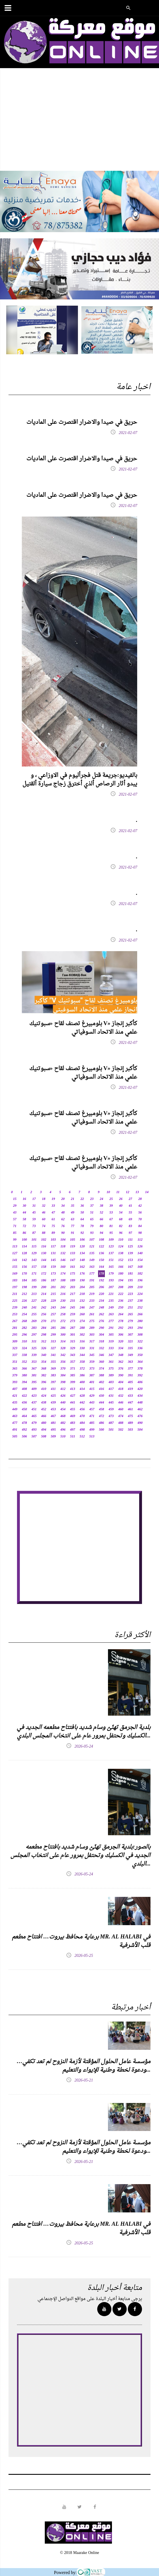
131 (53, 1253)
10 (108, 1192)
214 (43, 1294)
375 (111, 1369)
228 (43, 1301)
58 (24, 1219)
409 (34, 1389)
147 (72, 1260)
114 (24, 1246)
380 (24, 1375)
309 (14, 1341)
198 (24, 1287)
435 (14, 1403)
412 (62, 1389)
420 (140, 1389)
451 (34, 1409)
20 (63, 1199)
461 (130, 1409)
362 (120, 1362)
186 (43, 1280)
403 (111, 1382)
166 (120, 1267)
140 (140, 1253)
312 (43, 1341)
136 (101, 1253)
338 (24, 1355)
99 (14, 1240)
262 (101, 1314)
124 (120, 1246)
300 (62, 1335)
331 (91, 1348)
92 (82, 1233)
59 (34, 1219)
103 (53, 1240)
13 (137, 1192)
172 (43, 1274)
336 (140, 1348)
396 (43, 1382)
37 (92, 1206)
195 (130, 1280)
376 (120, 1369)
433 (130, 1396)
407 (14, 1389)
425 (53, 1396)
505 (14, 1436)
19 (53, 1199)
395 (34, 1382)
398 (62, 1382)
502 (120, 1430)
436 (24, 1403)
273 (72, 1321)
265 (130, 1314)
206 (101, 1287)
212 (24, 1294)
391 (130, 1375)
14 (147, 1192)
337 (14, 1355)
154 (140, 1260)
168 (140, 1267)
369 (53, 1369)
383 (53, 1375)
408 (24, 1389)
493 (34, 1430)
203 (72, 1287)
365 (14, 1369)
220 (101, 1294)
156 (24, 1267)
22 (82, 1199)
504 (140, 1430)
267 (14, 1321)
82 (120, 1226)
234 (101, 1301)
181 (130, 1274)
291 (111, 1328)
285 (53, 1328)
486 (101, 1423)
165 (111, 1267)
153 (130, 1260)
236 (120, 1301)
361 (111, 1362)
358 (82, 1362)
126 (140, 1246)
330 (82, 1348)
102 (43, 1240)
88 (43, 1233)
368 (43, 1369)
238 (140, 1301)
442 (82, 1403)
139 (130, 1253)
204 (82, 1287)
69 (130, 1219)
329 (72, 1348)
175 (72, 1274)
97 (130, 1233)
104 (62, 1240)
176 (82, 1274)
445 (111, 1403)
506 (24, 1436)
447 (130, 1403)
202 (62, 1287)
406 (140, 1382)
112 (139, 1240)
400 (82, 1382)
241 (34, 1308)
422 (24, 1396)
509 (53, 1436)
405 (130, 1382)
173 (53, 1274)
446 (120, 1403)
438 (43, 1403)
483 (72, 1423)
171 (34, 1274)
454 (62, 1409)
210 (140, 1287)
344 (82, 1355)
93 (92, 1233)
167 (130, 1267)
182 (140, 1274)
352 (24, 1362)
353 (34, 1362)
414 (82, 1389)
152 (120, 1260)
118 (62, 1246)
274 (82, 1321)
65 (92, 1219)
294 (140, 1328)
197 (14, 1287)
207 (111, 1287)
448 (140, 1403)
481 (53, 1423)
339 (34, 1355)
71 (14, 1226)
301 (72, 1335)
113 (14, 1246)
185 (34, 1280)
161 (72, 1267)
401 (91, 1382)
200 (43, 1287)
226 (24, 1301)
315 (72, 1341)
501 (111, 1430)
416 (101, 1389)
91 (72, 1233)
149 (91, 1260)
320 (120, 1341)
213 (34, 1294)
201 (53, 1287)
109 (111, 1240)
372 (82, 1369)
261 (91, 1314)
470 (82, 1416)
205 (91, 1287)
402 (101, 1382)
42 (140, 1206)
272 (62, 1321)
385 (72, 1375)
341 (53, 1355)
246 (82, 1308)
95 (111, 1233)
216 (62, 1294)
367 (34, 1369)
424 (43, 1396)
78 (82, 1226)
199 (34, 1287)
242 (43, 1308)
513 (91, 1436)
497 (72, 1430)
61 (53, 1219)
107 (91, 1240)
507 (34, 1436)
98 (140, 1233)
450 (24, 1409)
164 (101, 1267)
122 (101, 1246)
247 (91, 1308)
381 (34, 1375)
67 (111, 1219)
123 (111, 1246)
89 (53, 1233)
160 (62, 1267)
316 (82, 1341)
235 (111, 1301)
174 (62, 1274)
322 (140, 1341)
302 (82, 1335)
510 (62, 1436)
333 (111, 1348)
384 (62, 1375)
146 (62, 1260)
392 (140, 1375)
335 (130, 1348)
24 (101, 1199)
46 (43, 1213)
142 (24, 1260)
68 (120, 1219)
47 (53, 1213)
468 (62, 1416)
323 (14, 1348)
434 (140, 1396)
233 (91, 1301)
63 (72, 1219)
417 (111, 1389)
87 (34, 1233)
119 (72, 1246)
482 (62, 1423)
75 (53, 1226)
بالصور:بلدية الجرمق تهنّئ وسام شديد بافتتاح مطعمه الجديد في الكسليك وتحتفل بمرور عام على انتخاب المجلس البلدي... (80, 1855)
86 (24, 1233)
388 (101, 1375)
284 (43, 1328)
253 (14, 1314)
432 (120, 1396)
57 (14, 1219)
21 (72, 1199)
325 (34, 1348)
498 (82, 1430)
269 (34, 1321)
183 (14, 1280)
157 (34, 1267)
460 (120, 1409)
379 (14, 1375)
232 (82, 1301)
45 (34, 1213)
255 (34, 1314)
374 (101, 1369)
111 (130, 1240)
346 (101, 1355)
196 (140, 1280)
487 (111, 1423)
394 (24, 1382)
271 (53, 1321)
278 (120, 1321)
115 (33, 1246)
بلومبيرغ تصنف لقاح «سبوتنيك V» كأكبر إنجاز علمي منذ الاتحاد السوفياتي (83, 1028)
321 (130, 1341)
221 (111, 1294)
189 (72, 1280)
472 (101, 1416)
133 (72, 1253)
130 (43, 1253)
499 (91, 1430)
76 (63, 1226)
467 (53, 1416)
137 (111, 1253)
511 (72, 1436)
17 (34, 1199)
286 (62, 1328)
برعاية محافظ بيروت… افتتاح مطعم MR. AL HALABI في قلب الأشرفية (81, 1941)
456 (82, 1409)
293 (130, 1328)
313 (53, 1341)
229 (53, 1301)
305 (111, 1335)
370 (62, 1369)
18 (43, 1199)
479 (34, 1423)
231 (72, 1301)
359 (91, 1362)
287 (72, 1328)
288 (82, 1328)
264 (120, 1314)
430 (101, 1396)
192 (101, 1280)
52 (101, 1213)
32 (43, 1206)
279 (130, 1321)
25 (111, 1199)
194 (120, 1280)
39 (111, 1206)
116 (43, 1246)
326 (43, 1348)
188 (62, 1280)
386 (82, 1375)
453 (53, 1409)
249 (111, 1308)
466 (43, 1416)
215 (53, 1294)
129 (34, 1253)
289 (91, 1328)
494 (43, 1430)
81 (111, 1226)
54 (120, 1213)
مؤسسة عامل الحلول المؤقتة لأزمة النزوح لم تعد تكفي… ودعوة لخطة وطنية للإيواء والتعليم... (83, 2066)
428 (82, 1396)
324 (24, 1348)
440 (62, 1403)
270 (43, 1321)
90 (63, 1233)
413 (72, 1389)
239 (14, 1308)
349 (130, 1355)
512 (82, 1436)
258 (62, 1314)
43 (14, 1213)
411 (53, 1389)
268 (24, 1321)
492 (24, 1430)
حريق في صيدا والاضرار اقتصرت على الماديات (81, 422)
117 (53, 1246)
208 (120, 1287)
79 (92, 1226)
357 (72, 1362)
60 (43, 1219)
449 (14, 1409)
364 (140, 1362)
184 (24, 1280)
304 (101, 1335)
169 (14, 1274)
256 (43, 1314)
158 (43, 1267)
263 (111, 1314)
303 (91, 1335)
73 (34, 1226)
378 (140, 1369)
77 (72, 1226)
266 (140, 1314)
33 (53, 1206)
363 (130, 1362)
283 (34, 1328)
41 (130, 1206)
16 (24, 1199)
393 (14, 1382)
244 (62, 1308)
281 (14, 1328)
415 (91, 1389)
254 (24, 1314)
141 (14, 1260)
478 (24, 1423)
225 (14, 1301)
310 (24, 1341)
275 (91, 1321)
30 (24, 1206)
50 (82, 1213)
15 (14, 1199)
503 (130, 1430)
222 (120, 1294)
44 (24, 1213)
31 (34, 1206)
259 (72, 1314)
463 (14, 1416)
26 (120, 1199)
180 (120, 1274)
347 (111, 1355)
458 (101, 1409)
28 (140, 1199)
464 (24, 1416)
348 (120, 1355)
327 (53, 1348)
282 (24, 1328)
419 (130, 1389)
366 (24, 1369)
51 (92, 1213)
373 (91, 1369)
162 (82, 1267)
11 (117, 1192)
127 (14, 1253)
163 (91, 1267)
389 (111, 1375)
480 (43, 1423)
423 (34, 1396)
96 (120, 1233)
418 (120, 1389)
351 (14, 1362)
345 (91, 1355)
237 (130, 1301)
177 (91, 1274)
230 (62, 1301)
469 (72, 1416)
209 (130, 1287)
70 (140, 1219)
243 (53, 1308)
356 (62, 1362)
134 (82, 1253)
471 (91, 1416)
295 (14, 1335)
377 (130, 1369)
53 (111, 1213)
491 (14, 1430)
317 (91, 1341)
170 (24, 1274)
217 (72, 1294)
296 (24, 1335)
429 (91, 1396)
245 (72, 1308)
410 (43, 1389)
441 (72, 1403)
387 (91, 1375)
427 (72, 1396)
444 (101, 1403)
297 (34, 1335)
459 (111, 1409)
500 (101, 1430)
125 (130, 1246)
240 (24, 1308)
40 (120, 1206)
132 (62, 1253)
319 (111, 1341)
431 (111, 1396)
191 (91, 1280)
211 (14, 1294)
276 (101, 1321)
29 (14, 1206)
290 (101, 1328)
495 (53, 1430)
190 (82, 1280)
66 (101, 1219)
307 (130, 1335)
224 (140, 1294)
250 (120, 1308)
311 (33, 1341)
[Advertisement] (79, 125)
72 (24, 1226)
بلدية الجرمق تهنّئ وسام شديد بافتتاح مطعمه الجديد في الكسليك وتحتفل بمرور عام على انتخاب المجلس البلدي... (83, 1731)
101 (34, 1240)
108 (101, 1240)
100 (24, 1240)
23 (92, 1199)
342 (62, 1355)
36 (82, 1206)
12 (127, 1192)
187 (53, 1280)
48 (63, 1213)
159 (53, 1267)
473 (111, 1416)
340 (43, 1355)
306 (120, 1335)
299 (53, 1335)
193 (111, 1280)
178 (101, 1274)
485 (91, 1423)
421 (14, 1396)
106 (82, 1240)
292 (120, 1328)
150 (101, 1260)
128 (24, 1253)
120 (82, 1246)
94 (101, 1233)
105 (72, 1240)
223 (130, 1294)
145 (53, 1260)
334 (120, 1348)
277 (111, 1321)
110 (120, 1240)
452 (43, 1409)
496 (62, 1430)
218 (82, 1294)
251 (130, 1308)
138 (120, 1253)
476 (140, 1416)
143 (34, 1260)
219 (91, 1294)
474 (120, 1416)
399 (72, 1382)
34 (63, 1206)
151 (111, 1260)
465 (34, 1416)
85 (14, 1233)
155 (14, 1267)
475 (130, 1416)
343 (72, 1355)
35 (72, 1206)
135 (91, 1253)
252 (140, 1308)
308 (140, 1335)
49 (72, 1213)
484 (82, 1423)
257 (53, 1314)
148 (82, 1260)
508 (43, 1436)
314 (62, 1341)
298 (43, 1335)
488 (120, 1423)
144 (43, 1260)
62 (63, 1219)
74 (43, 1226)
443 (91, 1403)
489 (130, 1423)
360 (101, 1362)
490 (140, 1423)
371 (72, 1369)
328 (62, 1348)
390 (120, 1375)
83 (130, 1226)
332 (101, 1348)
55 (130, 1213)
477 (14, 1423)
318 (101, 1341)
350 (140, 1355)
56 (140, 1213)
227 (34, 1301)
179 (111, 1274)
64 (82, 1219)
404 (120, 1382)
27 (130, 1199)
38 (101, 1206)
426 (62, 1396)
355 (53, 1362)
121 (91, 1246)
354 (43, 1362)
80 (101, 1226)
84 (140, 1226)
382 (43, 1375)
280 (140, 1321)
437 (34, 1403)
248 (101, 1308)
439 (53, 1403)
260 (82, 1314)
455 (72, 1409)
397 (53, 1382)
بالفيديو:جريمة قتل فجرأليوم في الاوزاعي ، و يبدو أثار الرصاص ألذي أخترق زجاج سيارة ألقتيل (79, 779)
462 (140, 1409)
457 (91, 1409)
